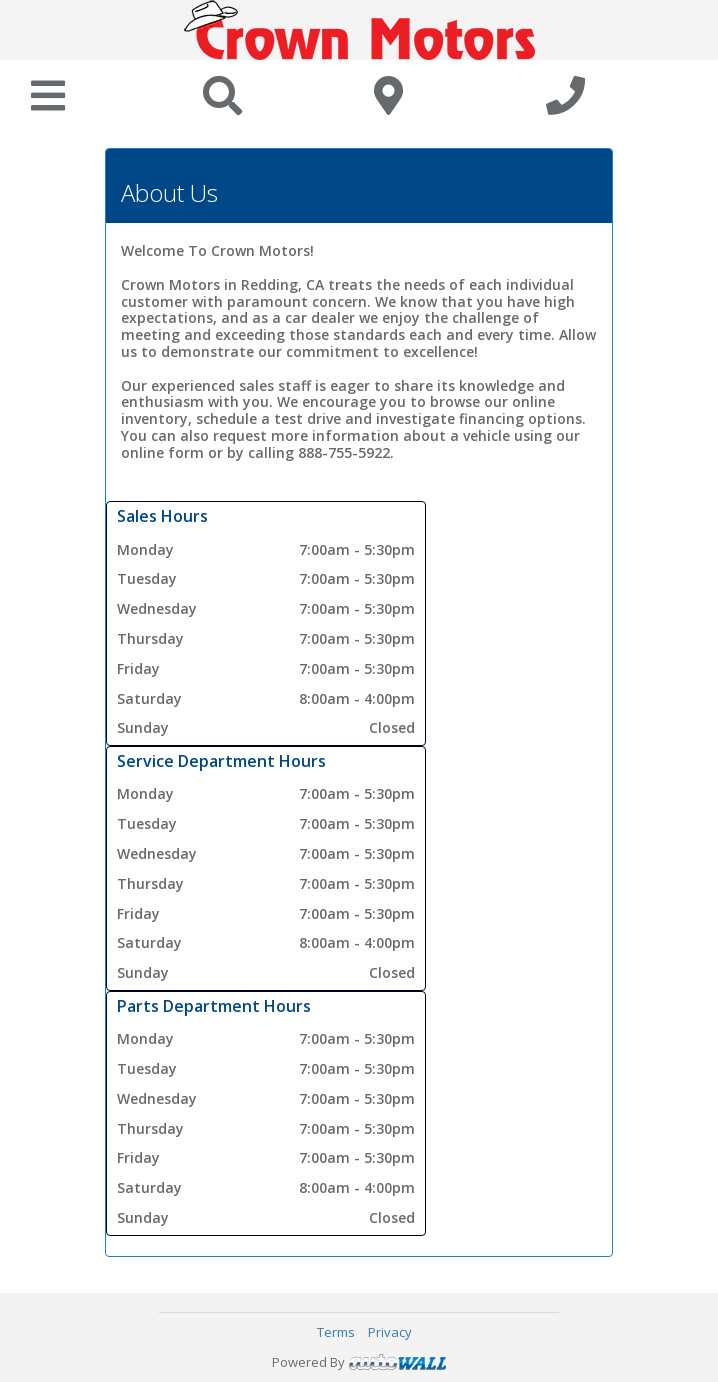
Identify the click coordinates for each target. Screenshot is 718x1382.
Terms (336, 1332)
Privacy (390, 1332)
